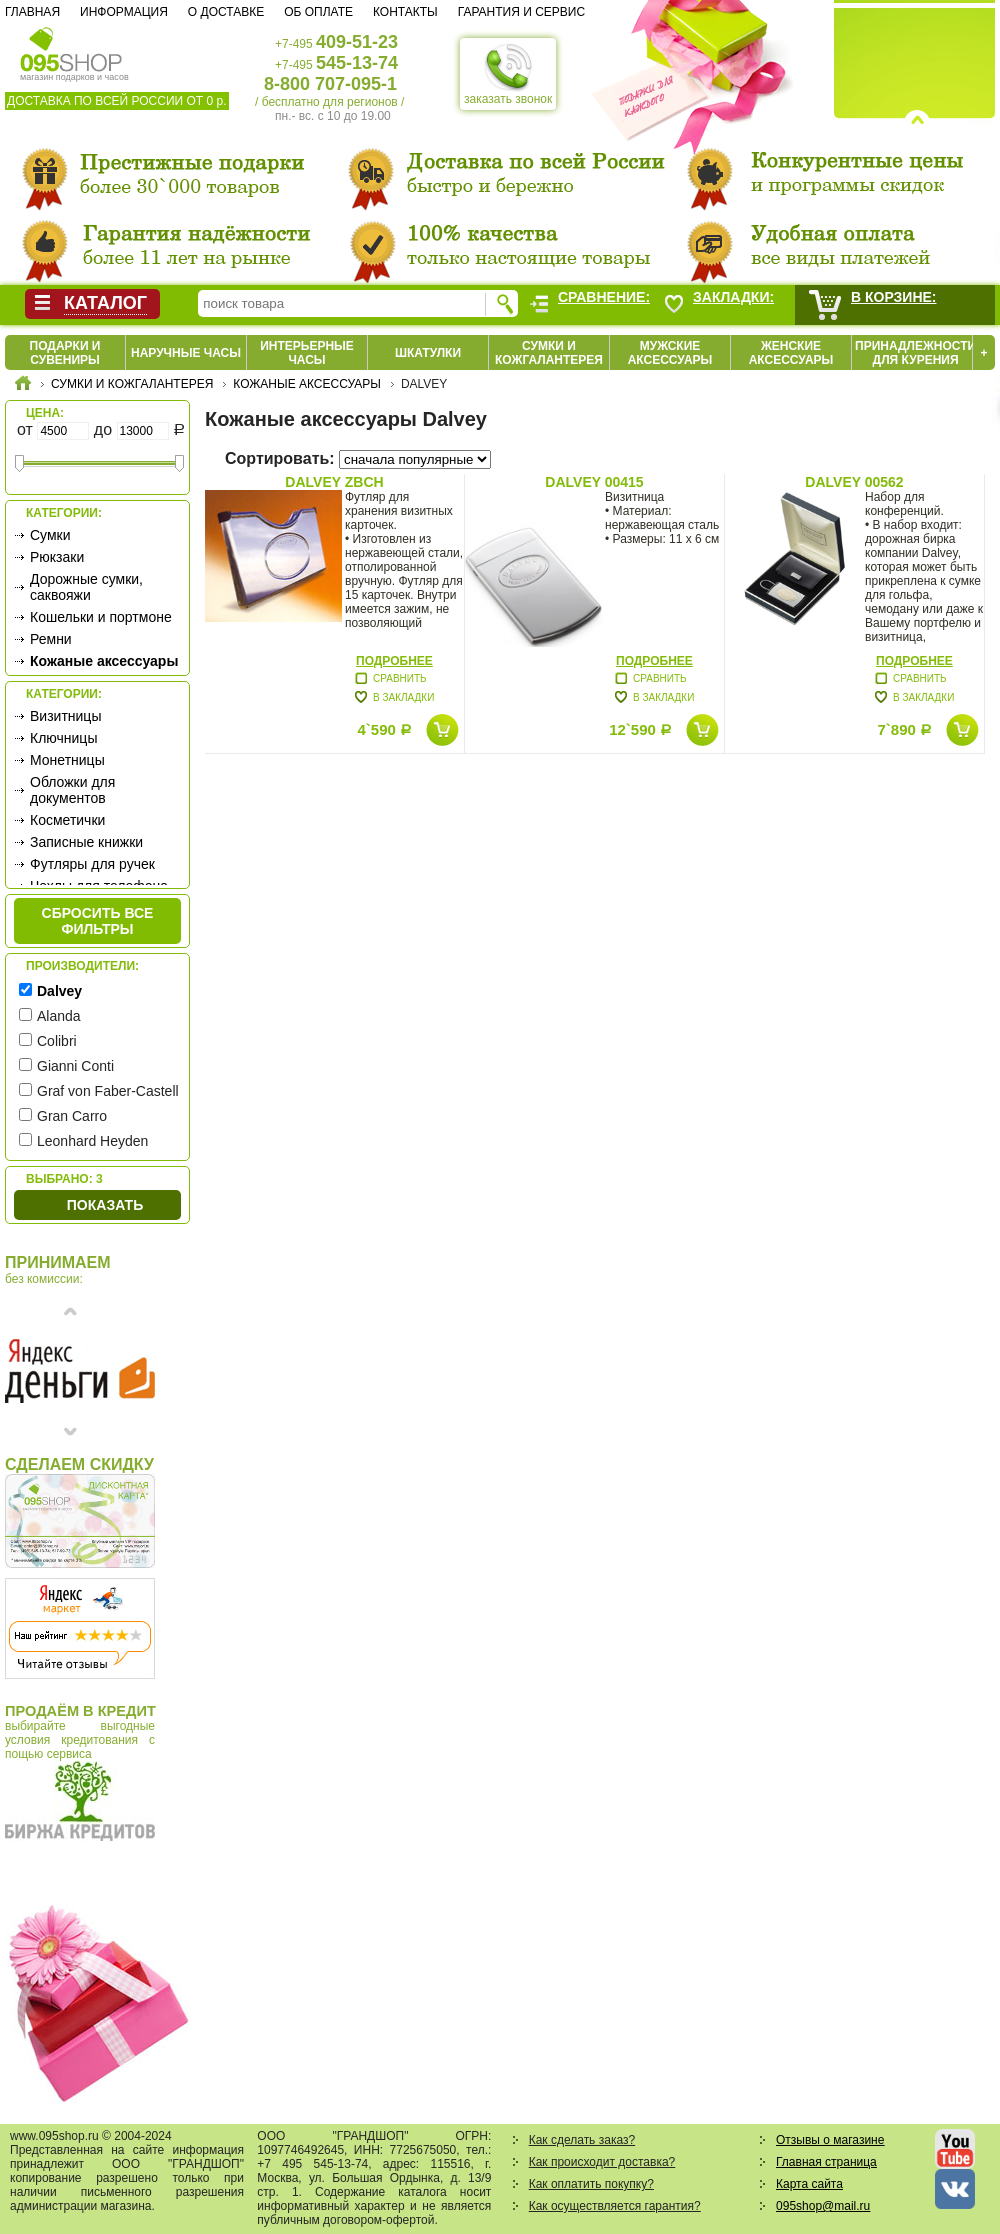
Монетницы (67, 760)
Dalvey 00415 (594, 482)
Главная (32, 12)
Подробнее (394, 661)
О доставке (226, 12)
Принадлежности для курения (915, 353)
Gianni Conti (75, 1066)
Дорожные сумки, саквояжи (86, 587)
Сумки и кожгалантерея (549, 353)
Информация (124, 12)
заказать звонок (508, 74)
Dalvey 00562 (854, 482)
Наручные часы (186, 353)
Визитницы (65, 716)
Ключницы (63, 738)
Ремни (51, 639)
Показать (105, 1205)
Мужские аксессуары (670, 353)
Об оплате (318, 12)
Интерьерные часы (307, 353)
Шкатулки (428, 353)
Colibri (57, 1041)
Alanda (59, 1016)
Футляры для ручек (92, 864)
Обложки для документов (72, 790)
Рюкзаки (57, 557)
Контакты (405, 12)
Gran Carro (72, 1116)
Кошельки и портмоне (101, 617)
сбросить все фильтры (98, 921)
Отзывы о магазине (830, 2140)
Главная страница (826, 2162)
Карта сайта (809, 2184)
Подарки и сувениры (65, 353)
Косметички (67, 820)
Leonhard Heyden (92, 1141)
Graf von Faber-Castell (108, 1091)
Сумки (50, 535)
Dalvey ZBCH (334, 482)
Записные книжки (86, 842)
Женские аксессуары (791, 353)
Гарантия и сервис (521, 12)
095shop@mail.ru (823, 2206)
